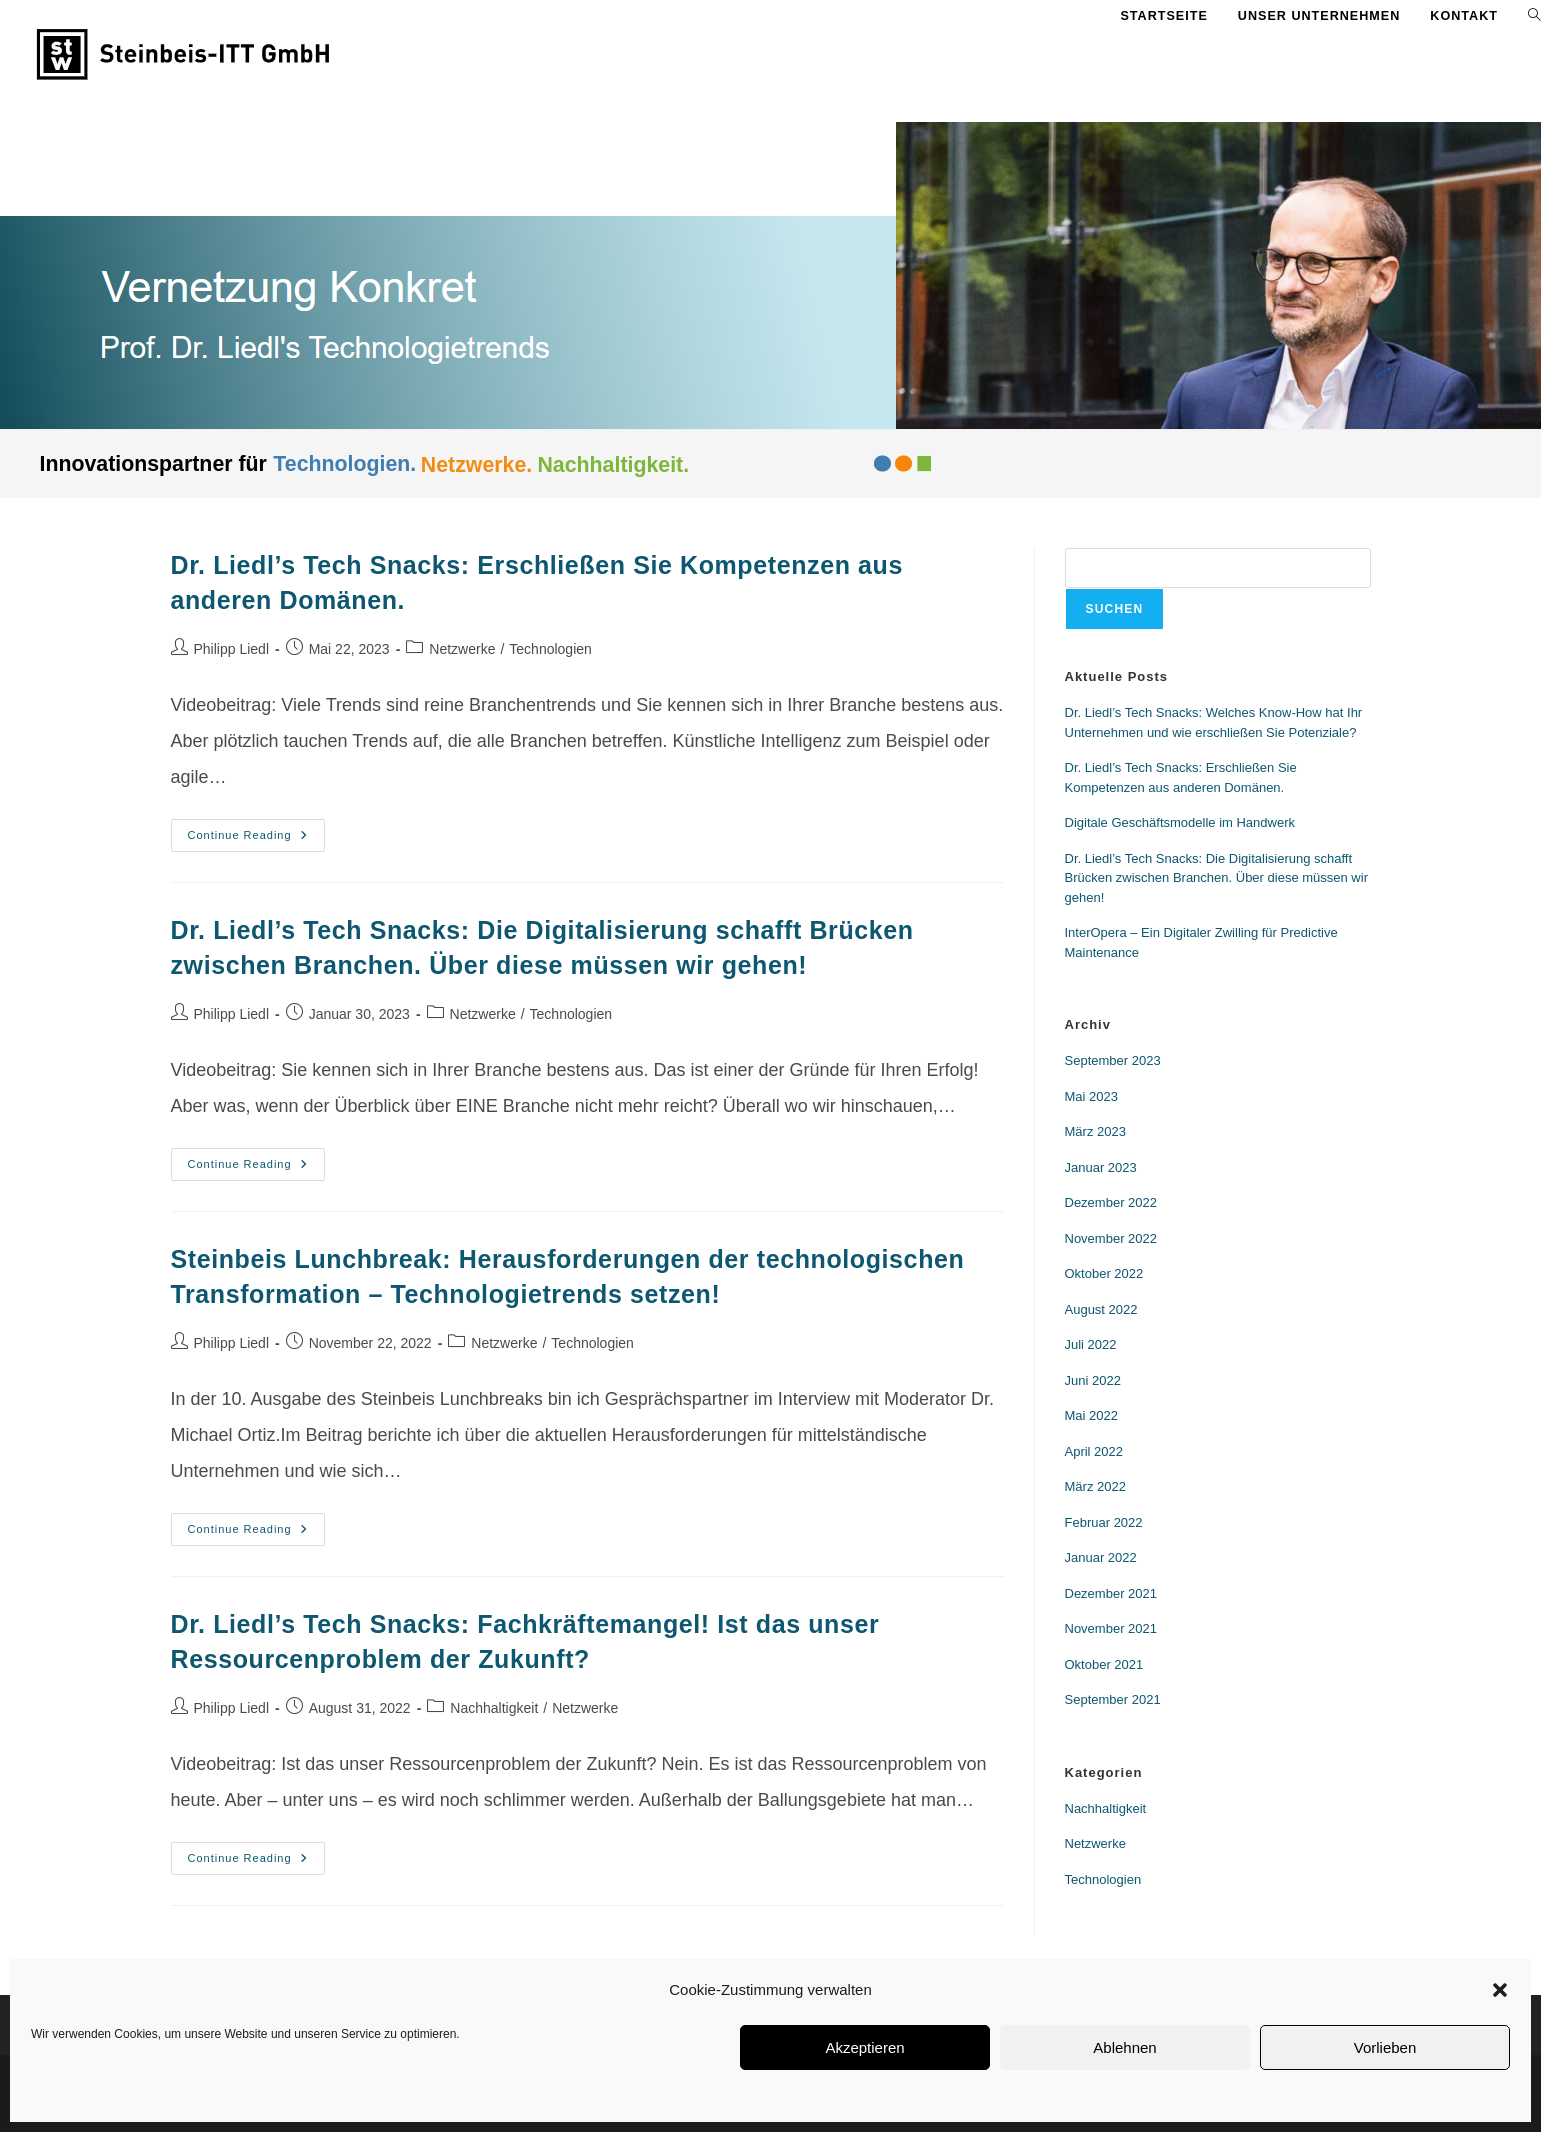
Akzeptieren (864, 2047)
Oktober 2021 (1104, 1664)
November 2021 (1111, 1628)
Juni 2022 (1093, 1380)
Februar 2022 (1104, 1522)
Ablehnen (1124, 2047)
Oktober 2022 (1104, 1273)
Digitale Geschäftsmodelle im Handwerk (1180, 822)
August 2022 (1101, 1309)
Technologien (550, 649)
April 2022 (1094, 1451)
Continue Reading (256, 830)
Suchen (1115, 609)
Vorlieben (1385, 2047)
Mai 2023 (1091, 1096)
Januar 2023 (1101, 1167)
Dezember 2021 (1111, 1593)
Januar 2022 (1101, 1557)
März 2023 (1095, 1131)
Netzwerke (462, 649)
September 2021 (1113, 1699)
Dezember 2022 (1111, 1202)
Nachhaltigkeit (494, 1708)
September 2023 (1113, 1060)
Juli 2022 (1091, 1344)
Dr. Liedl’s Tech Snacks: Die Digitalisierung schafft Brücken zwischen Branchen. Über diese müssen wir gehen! (1216, 878)
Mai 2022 (1091, 1415)
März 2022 (1095, 1486)
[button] (1500, 1990)
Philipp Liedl (232, 649)
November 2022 (1111, 1238)
